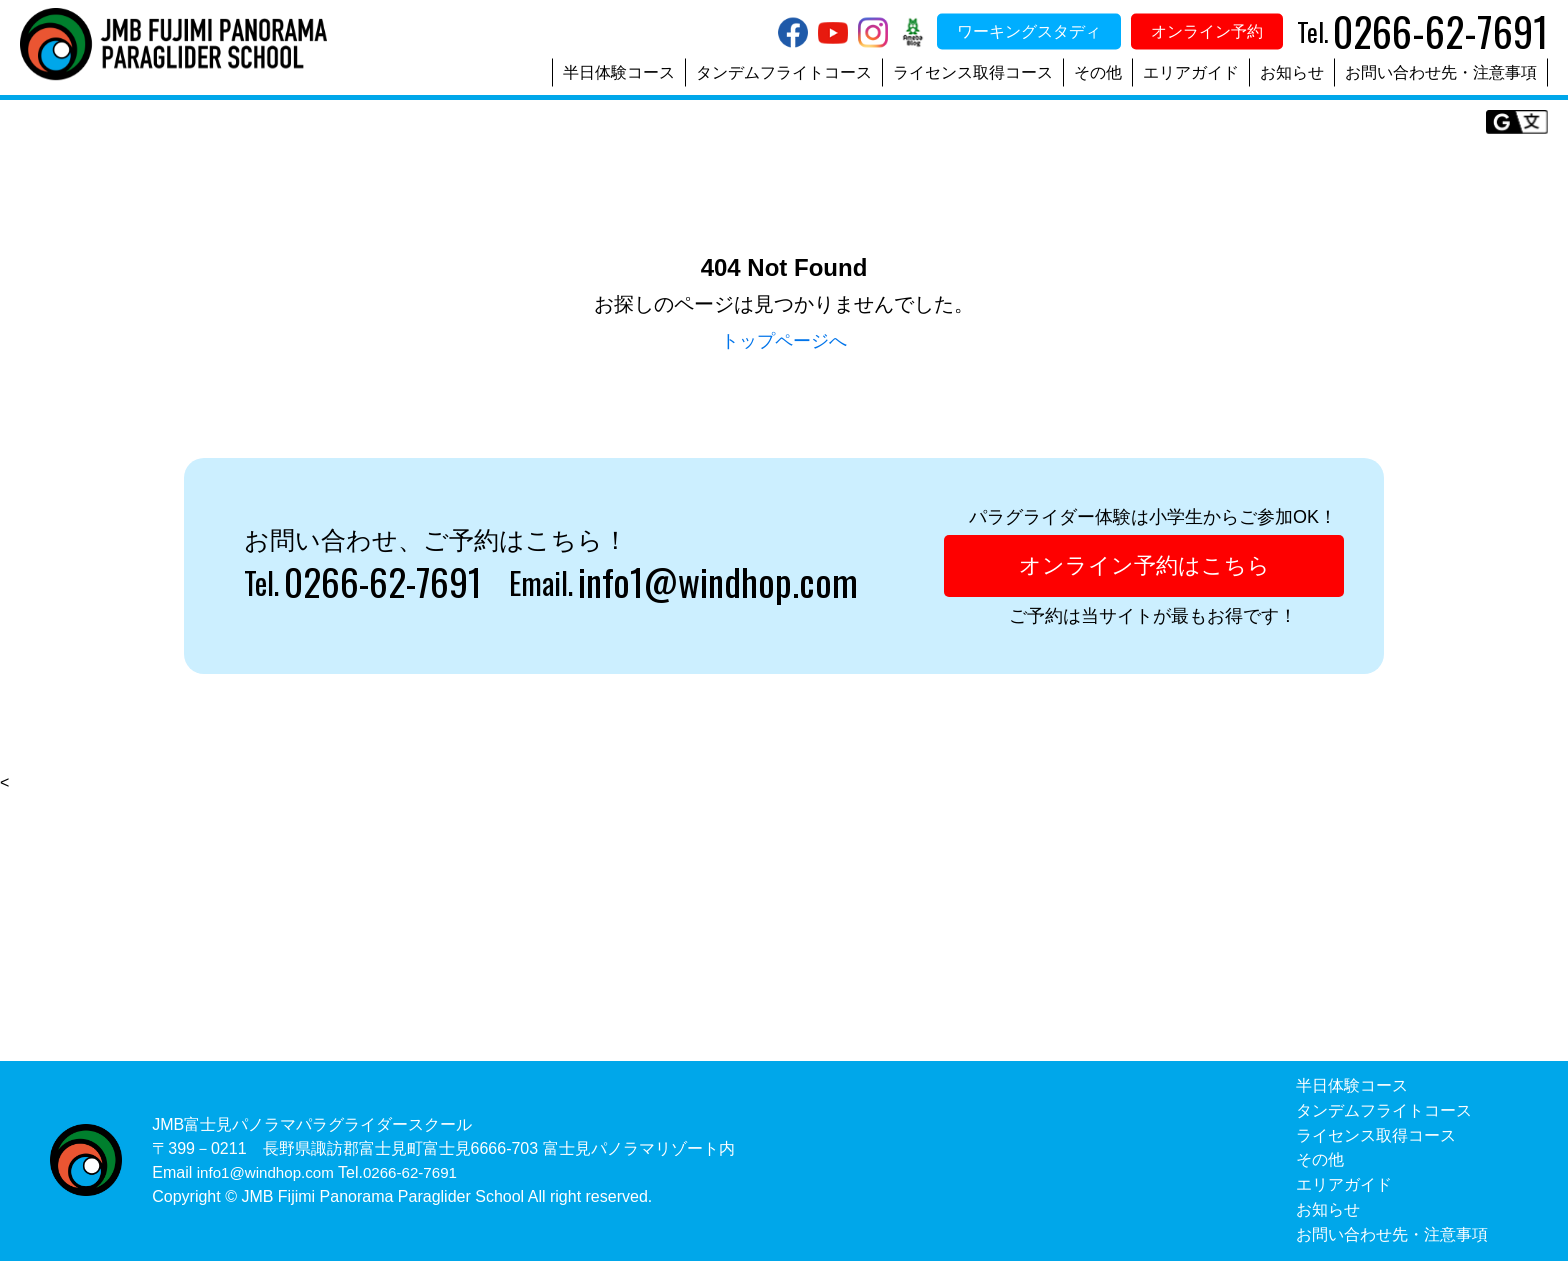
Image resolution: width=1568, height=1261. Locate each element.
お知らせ (1292, 72)
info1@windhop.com (743, 583)
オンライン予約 (1207, 31)
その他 (1098, 72)
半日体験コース (619, 72)
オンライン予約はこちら (1144, 567)
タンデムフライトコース (784, 72)
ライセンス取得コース (973, 72)
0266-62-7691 (391, 583)
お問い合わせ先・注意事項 (1441, 72)
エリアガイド (1191, 72)
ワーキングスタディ (1029, 31)
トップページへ (784, 340)
